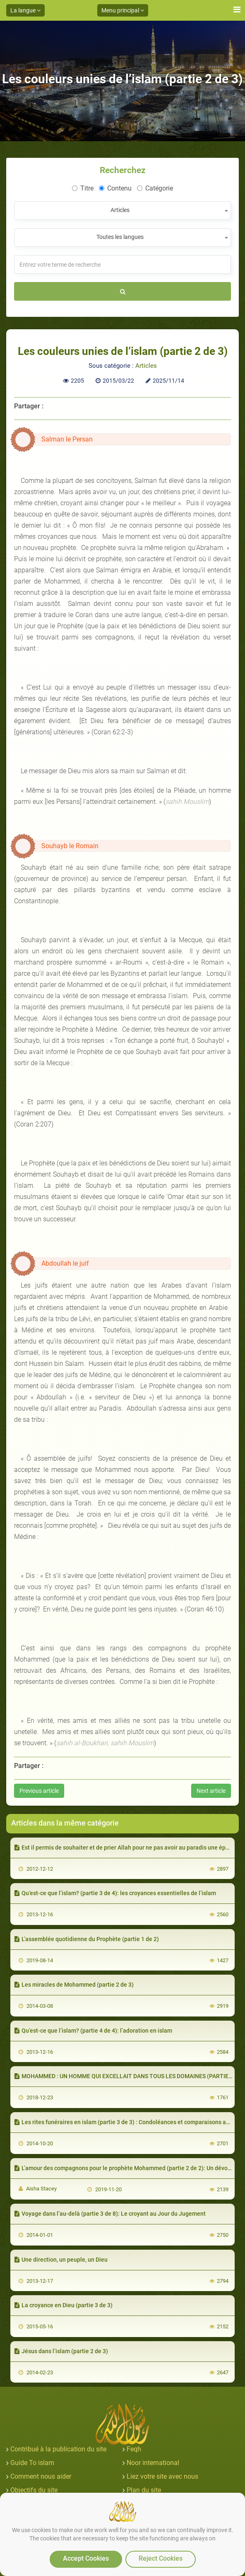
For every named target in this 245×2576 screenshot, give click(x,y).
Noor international (153, 2463)
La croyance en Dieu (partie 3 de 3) (63, 2305)
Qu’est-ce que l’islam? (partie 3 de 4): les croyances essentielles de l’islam (115, 1893)
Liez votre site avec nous (162, 2476)
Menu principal (122, 10)
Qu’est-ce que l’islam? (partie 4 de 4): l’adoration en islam (93, 2030)
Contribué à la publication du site (58, 2449)
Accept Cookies (86, 2558)
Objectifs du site (34, 2490)
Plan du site (144, 2490)
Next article (211, 1790)
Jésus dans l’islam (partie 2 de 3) (61, 2351)
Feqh (134, 2449)
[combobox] (122, 210)
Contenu (115, 188)
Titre (83, 188)
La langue (25, 10)
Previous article (39, 1790)
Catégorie (155, 188)
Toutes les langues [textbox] (120, 237)
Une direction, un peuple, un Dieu (61, 2259)
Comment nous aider (40, 2476)
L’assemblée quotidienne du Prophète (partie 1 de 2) (86, 1939)
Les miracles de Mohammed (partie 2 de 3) (74, 1984)
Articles (146, 365)
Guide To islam (32, 2463)
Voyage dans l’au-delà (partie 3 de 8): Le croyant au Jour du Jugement (110, 2213)
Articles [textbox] (120, 210)
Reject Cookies (161, 2558)
